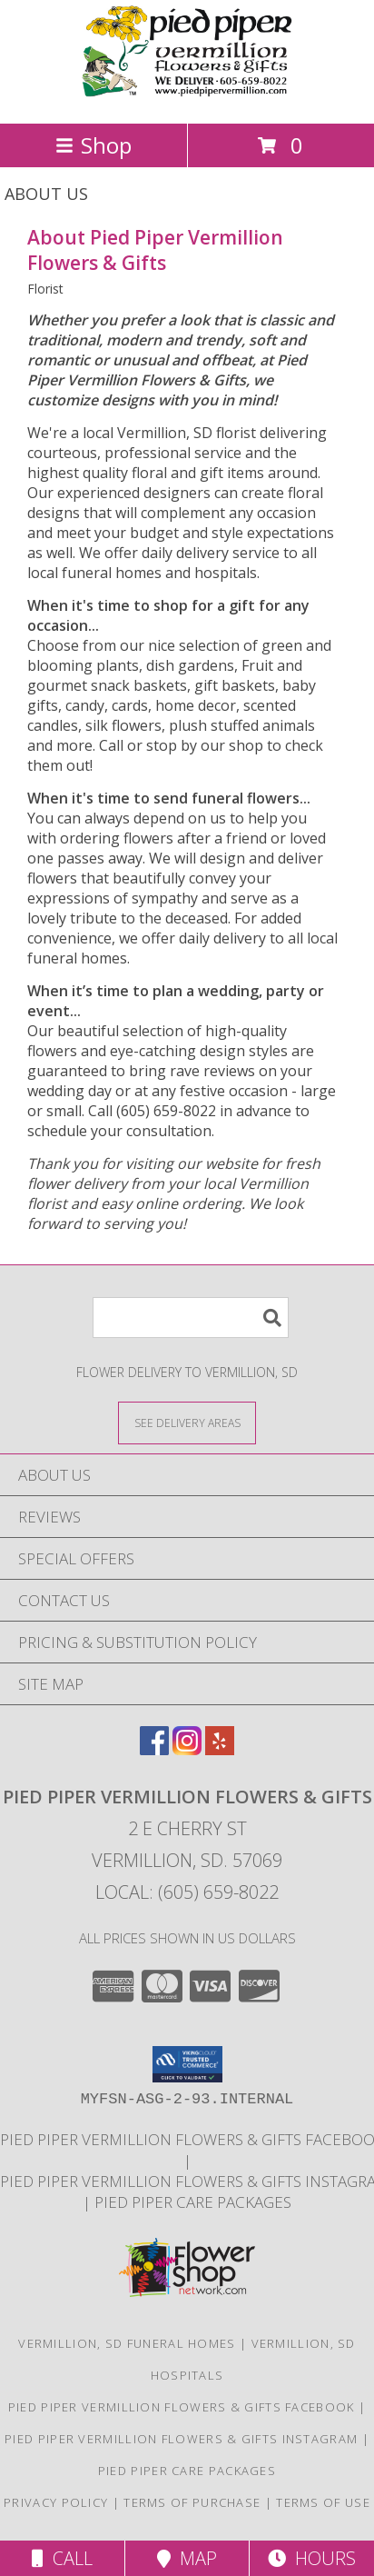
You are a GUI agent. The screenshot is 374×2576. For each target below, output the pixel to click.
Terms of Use (323, 2502)
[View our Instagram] (187, 1749)
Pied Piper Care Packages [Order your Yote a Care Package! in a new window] (192, 2202)
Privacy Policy (56, 2502)
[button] (187, 2064)
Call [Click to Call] (62, 2558)
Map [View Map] (187, 2558)
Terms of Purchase (192, 2502)
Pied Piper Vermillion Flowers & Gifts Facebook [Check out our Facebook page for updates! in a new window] (183, 2407)
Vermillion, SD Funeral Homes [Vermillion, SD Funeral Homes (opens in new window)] (126, 2343)
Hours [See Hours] (312, 2558)
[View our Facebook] (154, 1749)
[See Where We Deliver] (187, 1422)
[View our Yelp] (219, 1749)
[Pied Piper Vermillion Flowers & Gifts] (187, 96)
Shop (93, 145)
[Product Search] (191, 1317)
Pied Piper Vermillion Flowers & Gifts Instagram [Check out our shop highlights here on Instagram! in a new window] (183, 2439)
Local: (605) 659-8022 (187, 1892)
